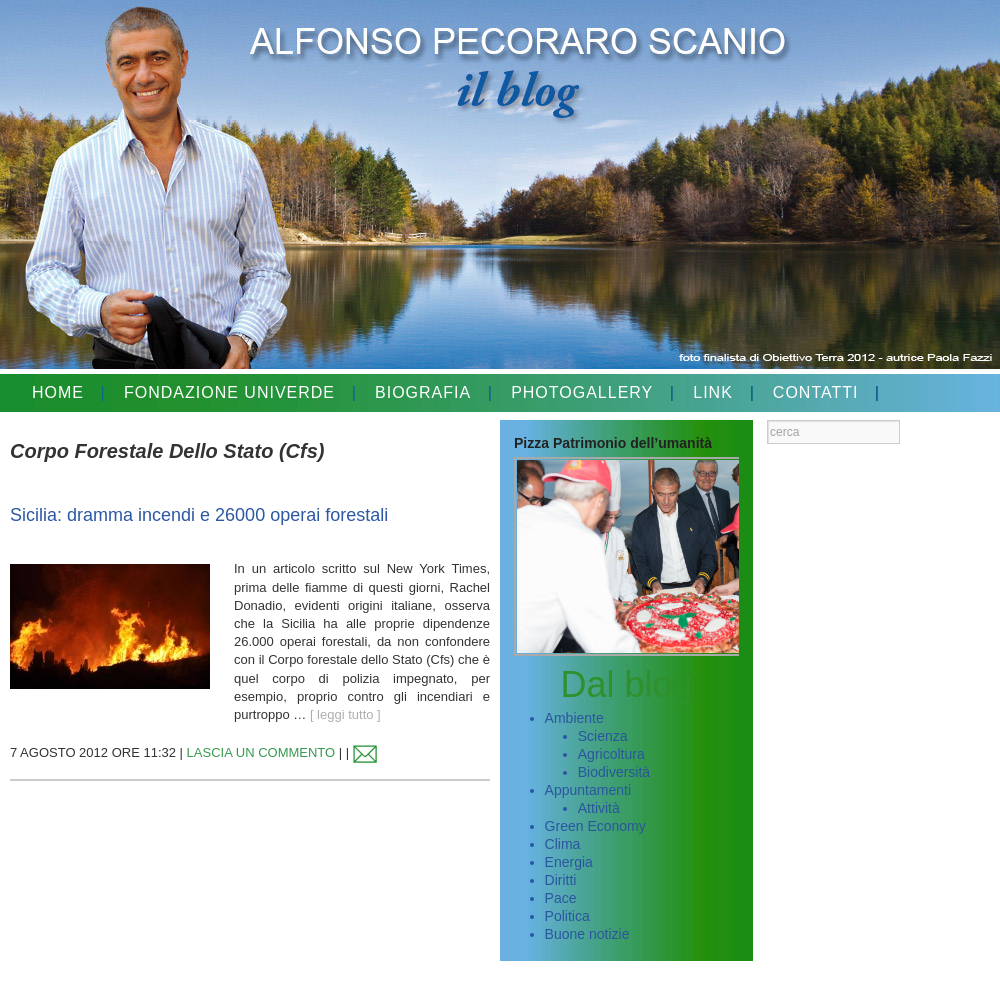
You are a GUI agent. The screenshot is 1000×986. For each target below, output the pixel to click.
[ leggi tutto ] (345, 714)
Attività (599, 808)
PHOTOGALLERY (582, 392)
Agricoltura (611, 754)
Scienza (603, 736)
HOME (58, 392)
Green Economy (595, 826)
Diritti (561, 880)
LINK (713, 392)
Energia (569, 862)
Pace (561, 898)
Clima (563, 844)
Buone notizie (587, 934)
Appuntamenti (588, 790)
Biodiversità (614, 772)
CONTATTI (816, 392)
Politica (567, 916)
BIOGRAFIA (423, 392)
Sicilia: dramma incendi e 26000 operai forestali (199, 515)
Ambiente (574, 718)
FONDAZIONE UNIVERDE (229, 392)
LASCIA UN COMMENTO (261, 752)
